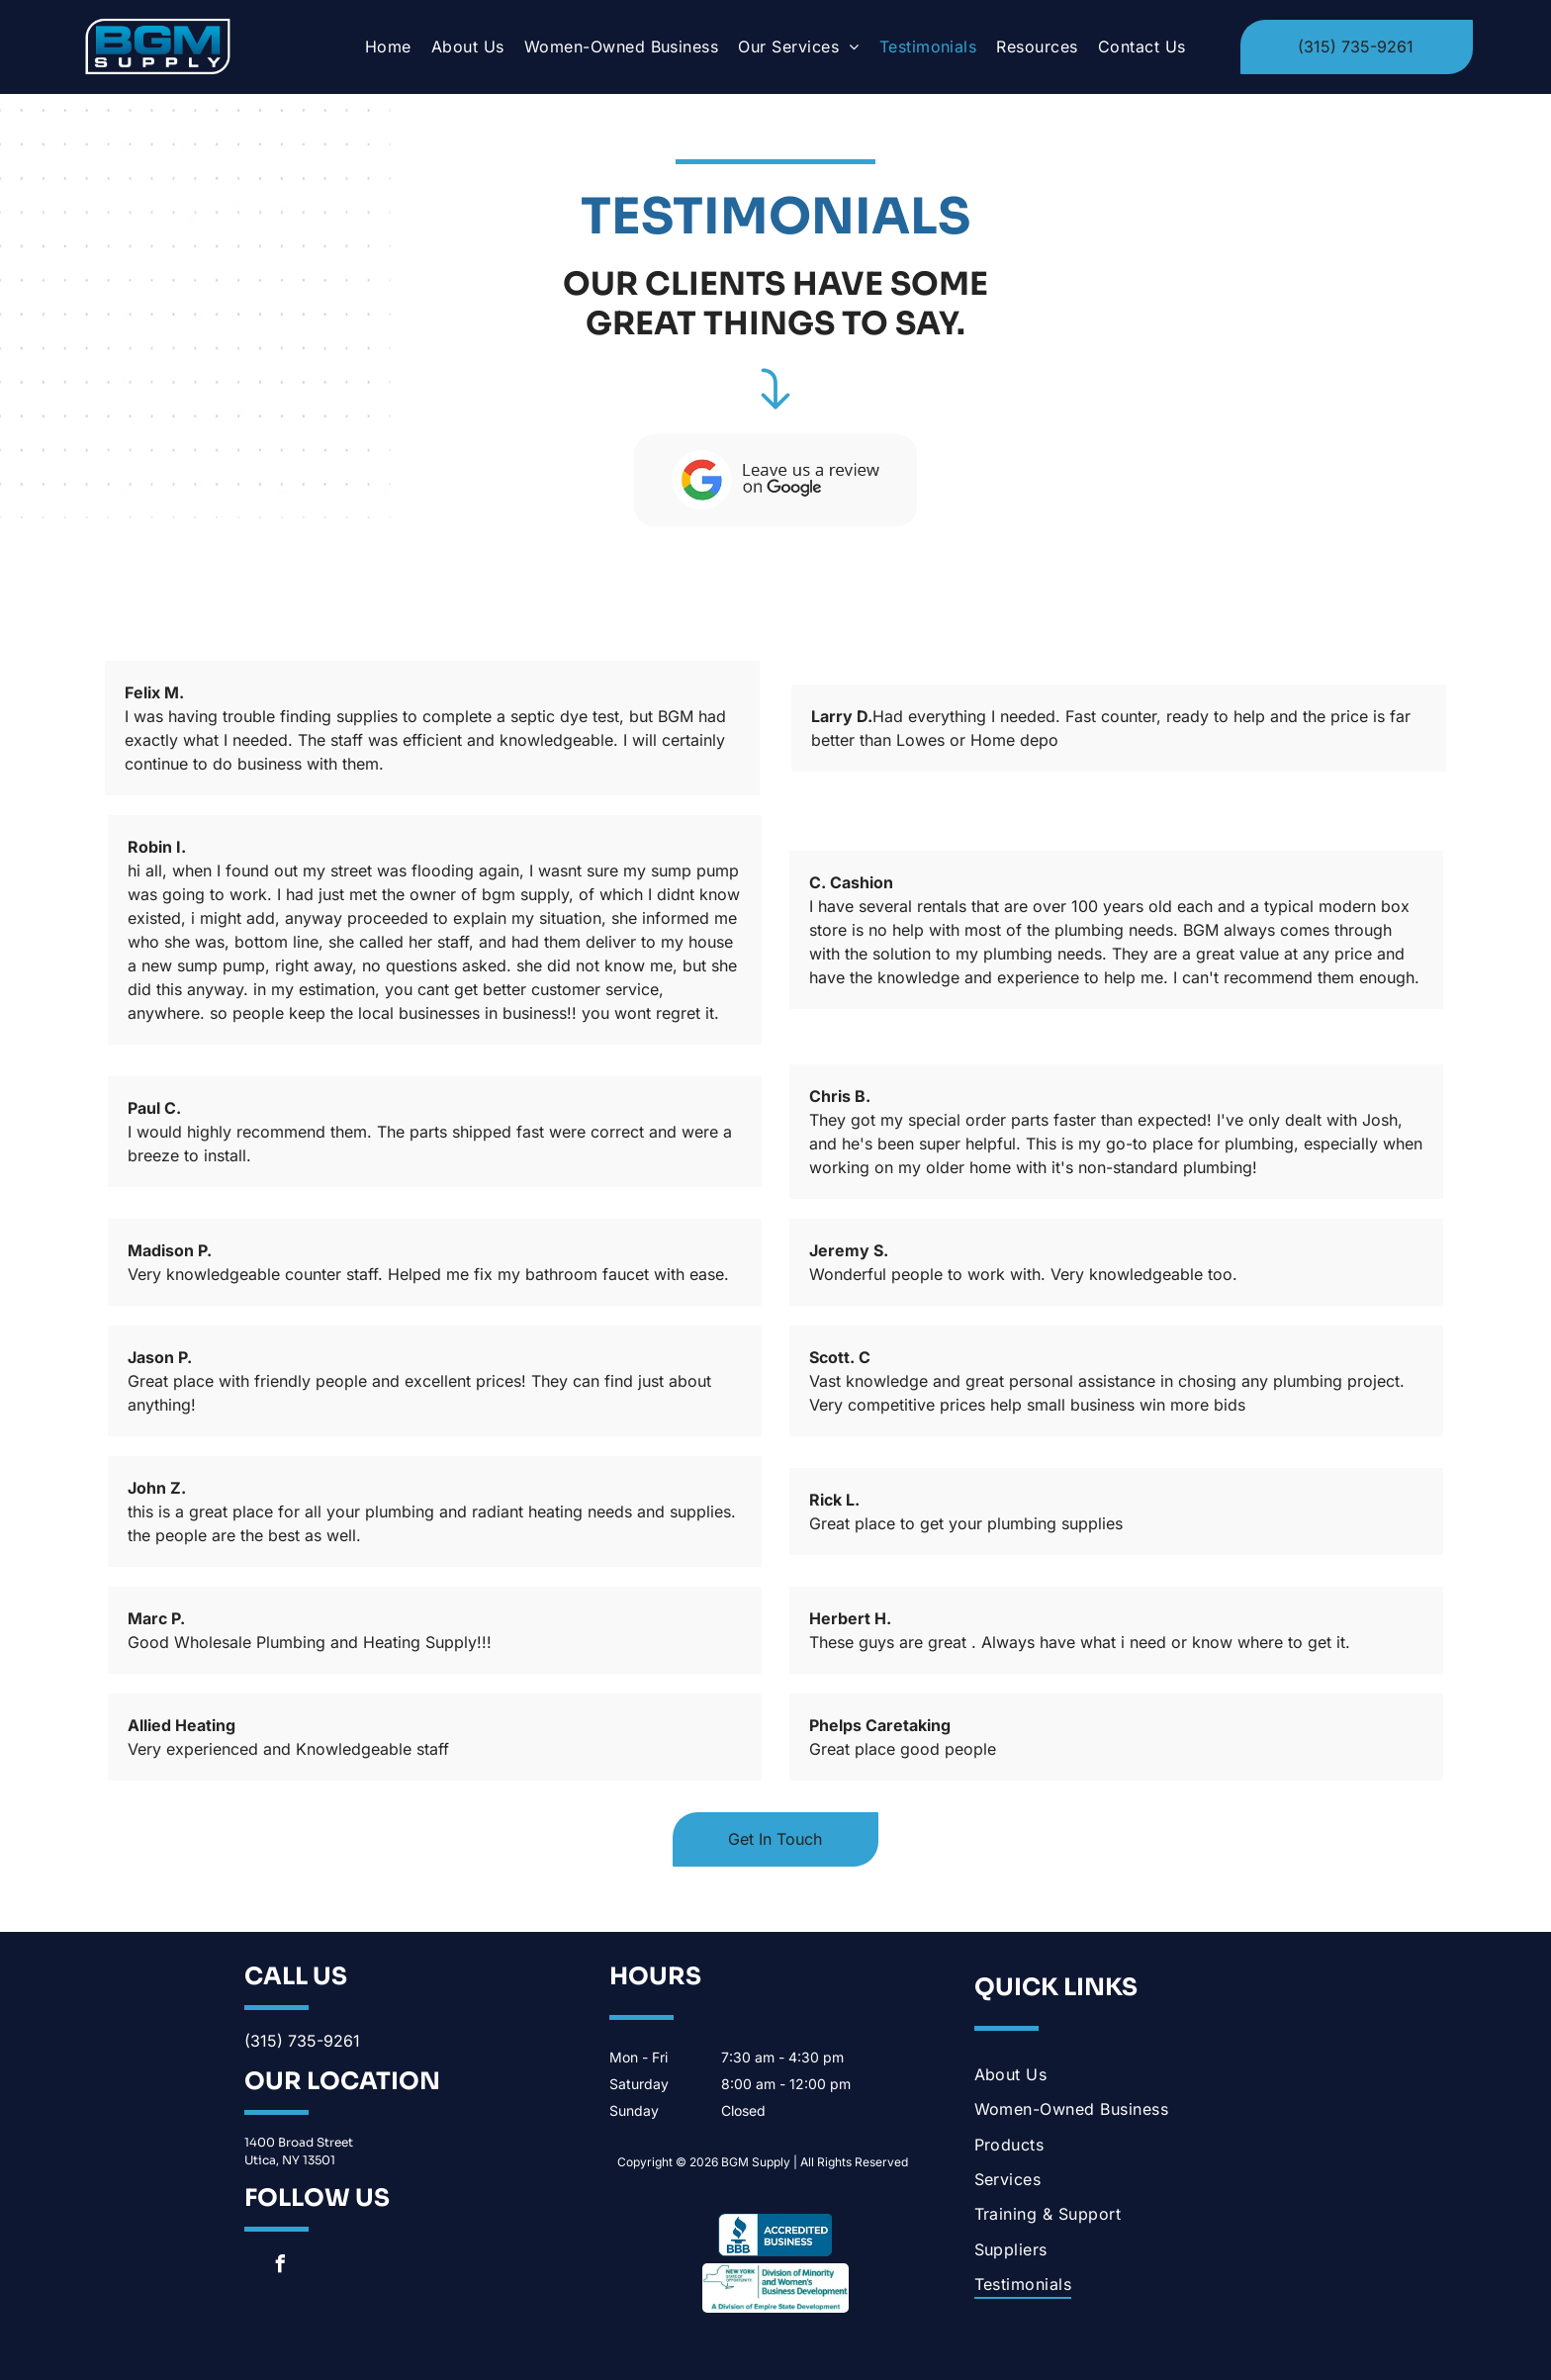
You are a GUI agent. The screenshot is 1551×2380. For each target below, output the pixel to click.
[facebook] (280, 2266)
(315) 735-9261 (302, 2041)
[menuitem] (388, 46)
